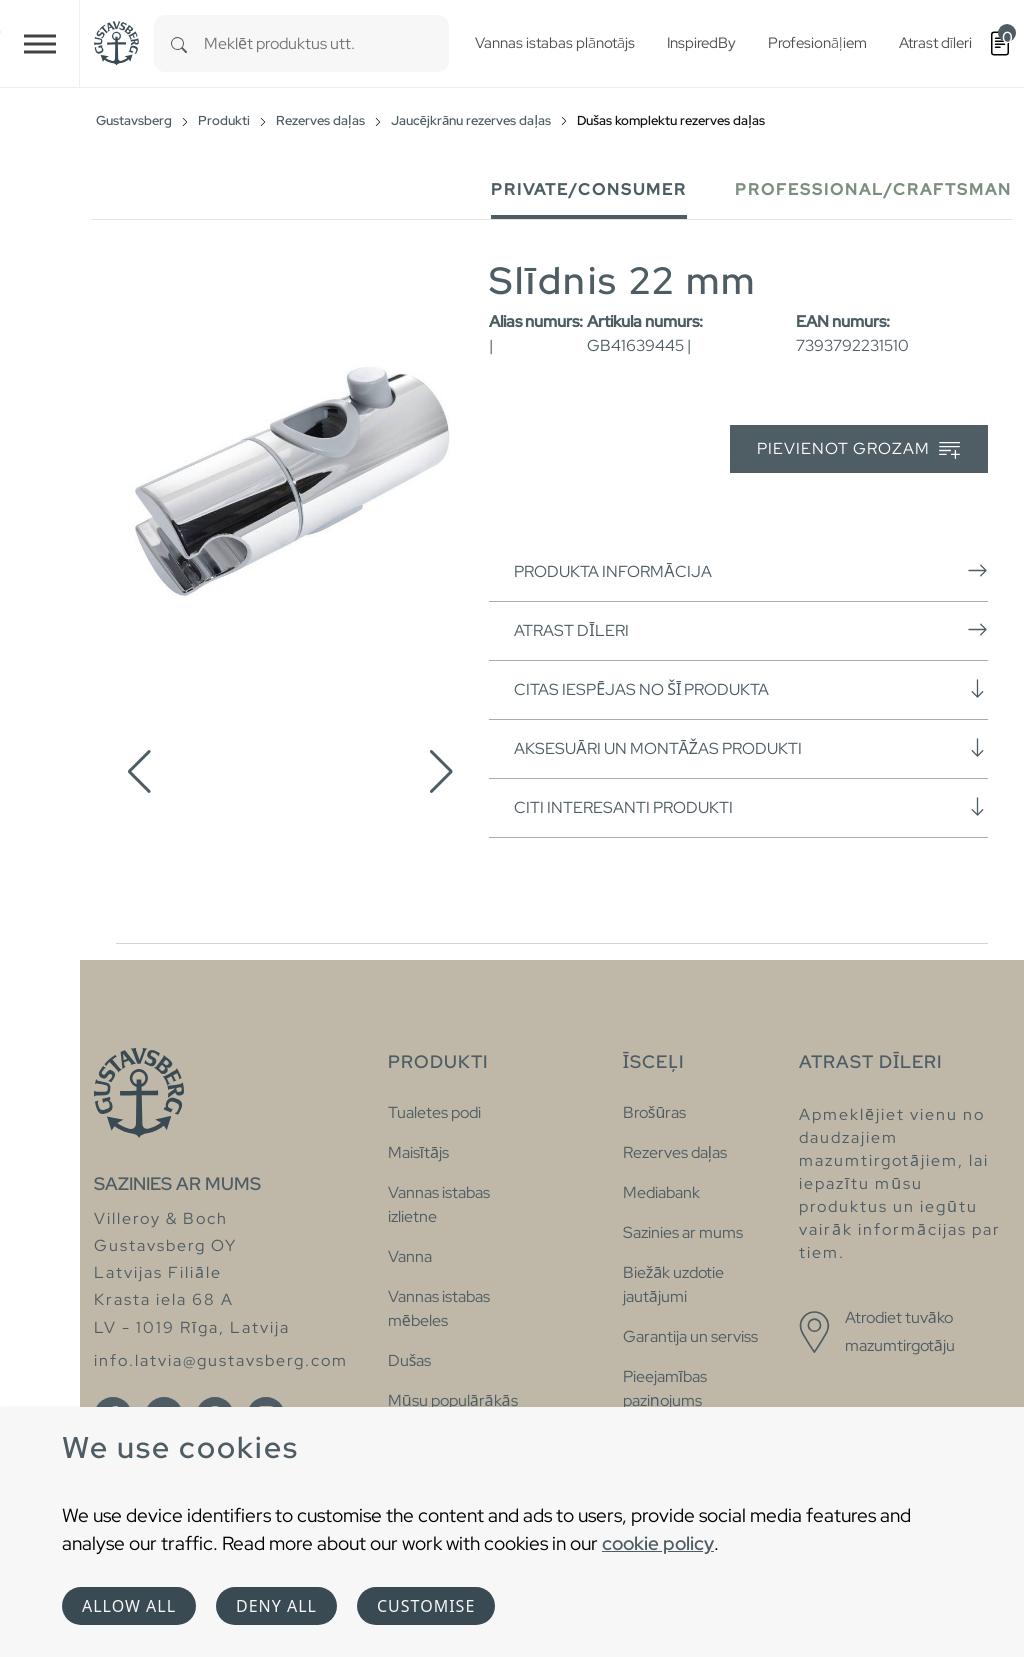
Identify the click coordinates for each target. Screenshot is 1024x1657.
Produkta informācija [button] (751, 571)
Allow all (129, 1606)
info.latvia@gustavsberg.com (221, 1360)
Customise (426, 1606)
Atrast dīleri (751, 630)
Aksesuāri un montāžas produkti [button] (751, 748)
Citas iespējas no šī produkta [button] (751, 689)
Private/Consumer (589, 189)
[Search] (179, 43)
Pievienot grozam (858, 449)
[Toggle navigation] (40, 43)
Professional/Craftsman (873, 189)
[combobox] (326, 43)
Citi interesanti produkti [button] (751, 807)
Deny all (276, 1606)
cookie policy (658, 1543)
